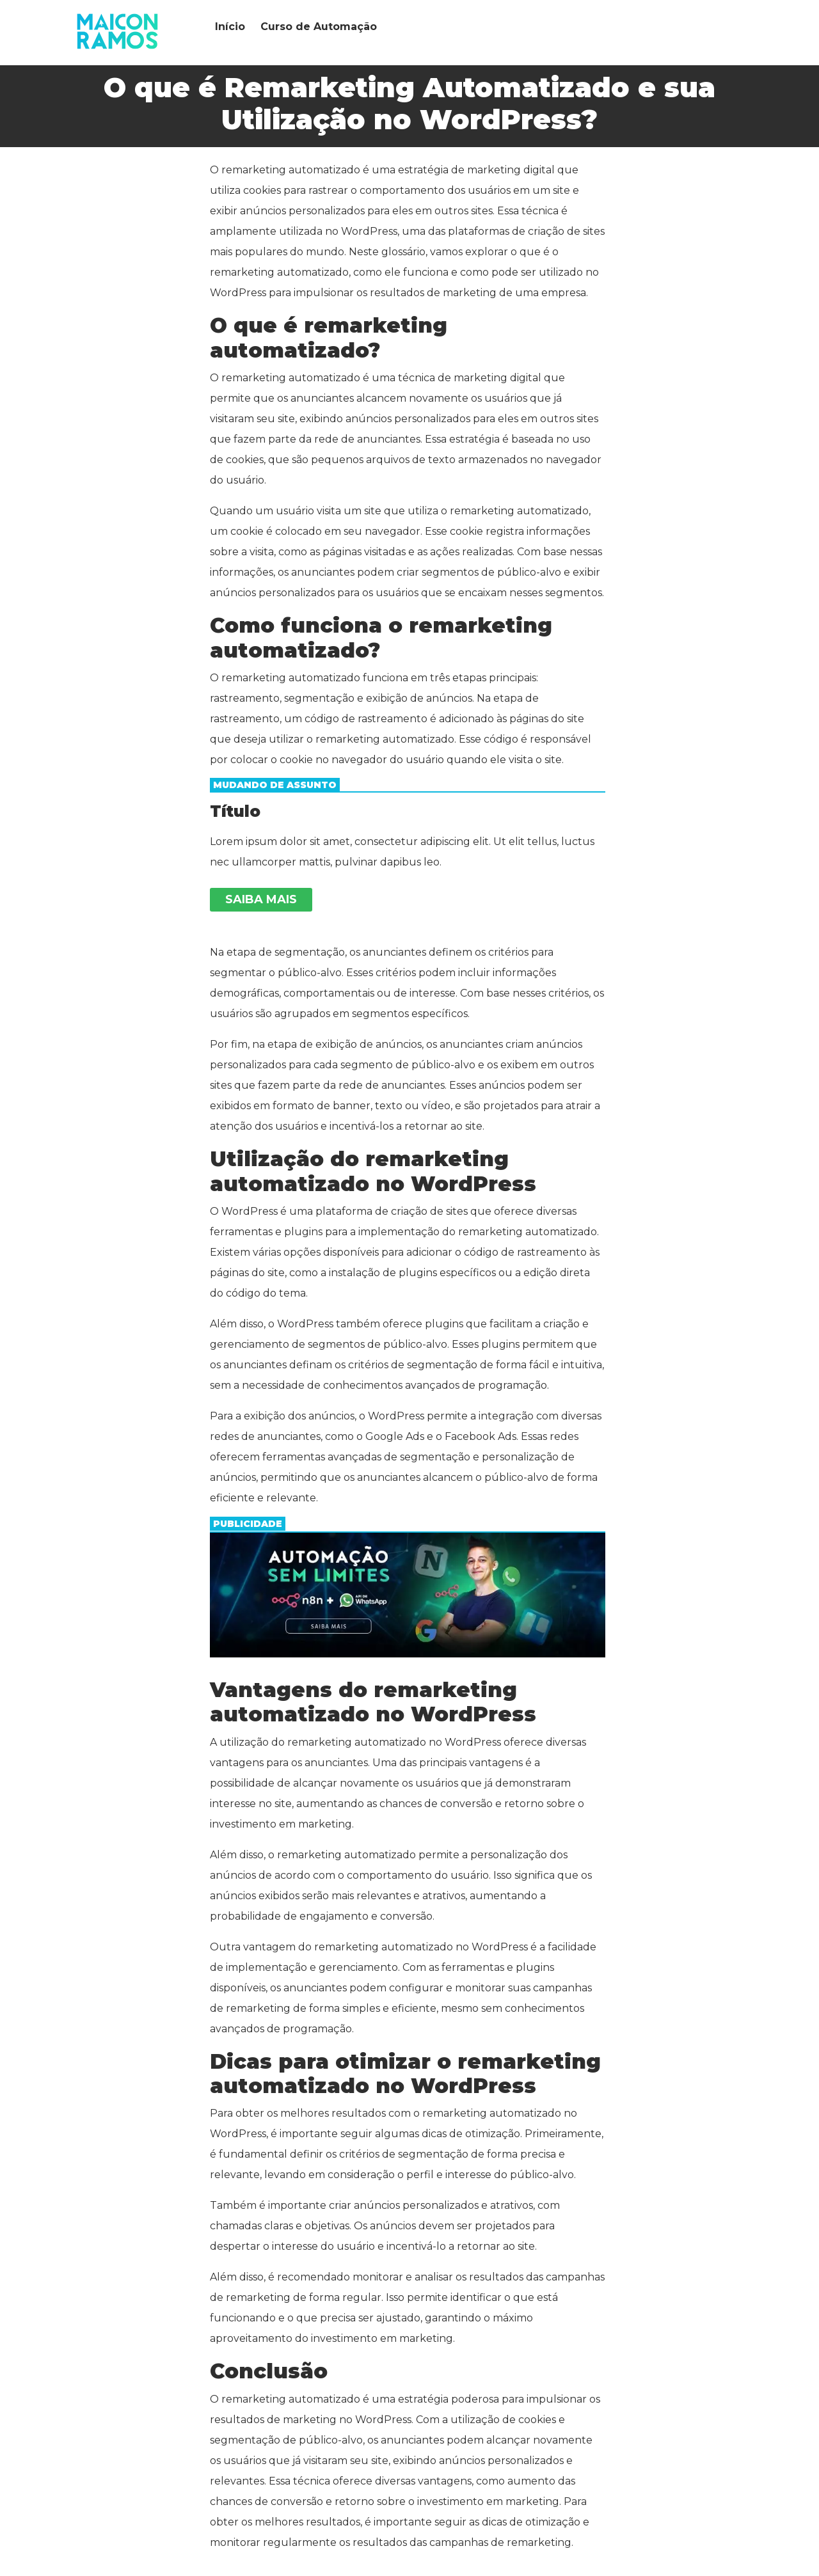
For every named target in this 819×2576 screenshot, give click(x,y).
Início (230, 26)
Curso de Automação (318, 26)
